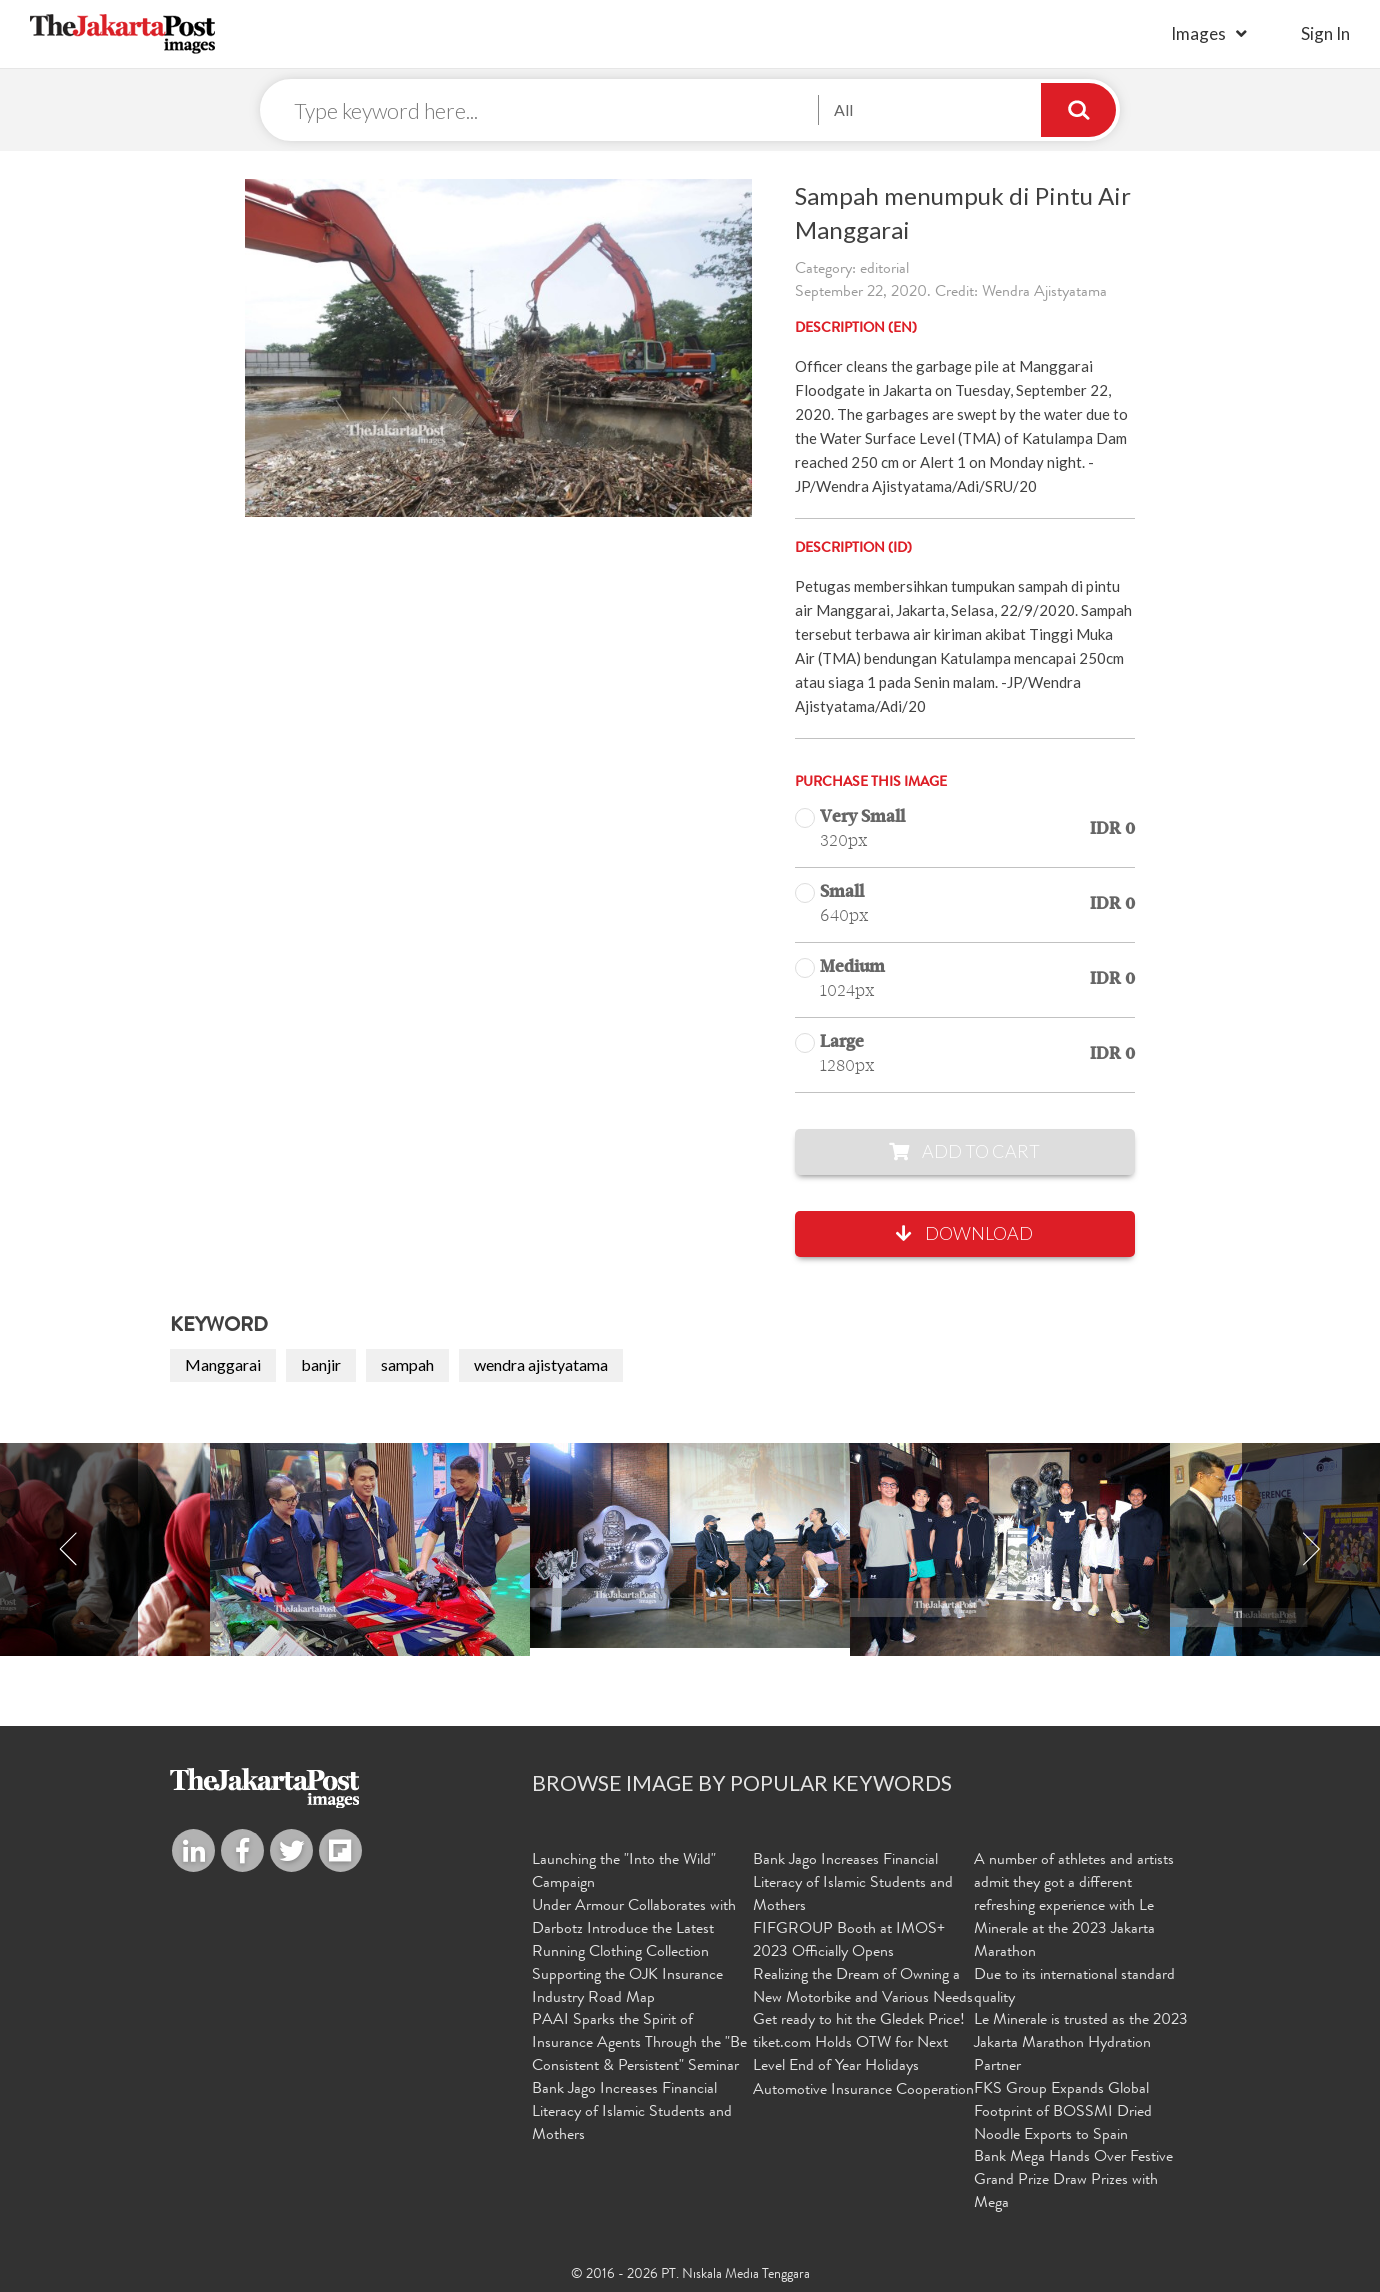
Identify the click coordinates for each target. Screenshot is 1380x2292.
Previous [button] (69, 1549)
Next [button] (1311, 1549)
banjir (321, 1364)
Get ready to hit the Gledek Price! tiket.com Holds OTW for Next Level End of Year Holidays (859, 2044)
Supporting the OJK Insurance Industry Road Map (627, 1987)
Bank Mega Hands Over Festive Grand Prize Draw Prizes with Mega (1073, 2181)
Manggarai (223, 1364)
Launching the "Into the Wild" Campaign (624, 1872)
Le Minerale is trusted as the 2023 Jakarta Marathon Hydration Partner (1081, 2044)
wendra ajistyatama (541, 1364)
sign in (1325, 33)
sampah (407, 1364)
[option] (690, 1545)
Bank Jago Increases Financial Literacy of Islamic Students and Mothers (632, 2113)
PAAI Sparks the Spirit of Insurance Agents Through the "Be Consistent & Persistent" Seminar (639, 2044)
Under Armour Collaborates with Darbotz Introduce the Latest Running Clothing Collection (634, 1930)
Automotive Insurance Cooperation (863, 2091)
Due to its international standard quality (1074, 1987)
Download (964, 1233)
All (843, 109)
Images (1198, 33)
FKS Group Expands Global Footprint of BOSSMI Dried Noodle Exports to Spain (1063, 2113)
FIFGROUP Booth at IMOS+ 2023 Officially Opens (849, 1941)
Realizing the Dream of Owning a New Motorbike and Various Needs (863, 1987)
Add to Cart (964, 1151)
